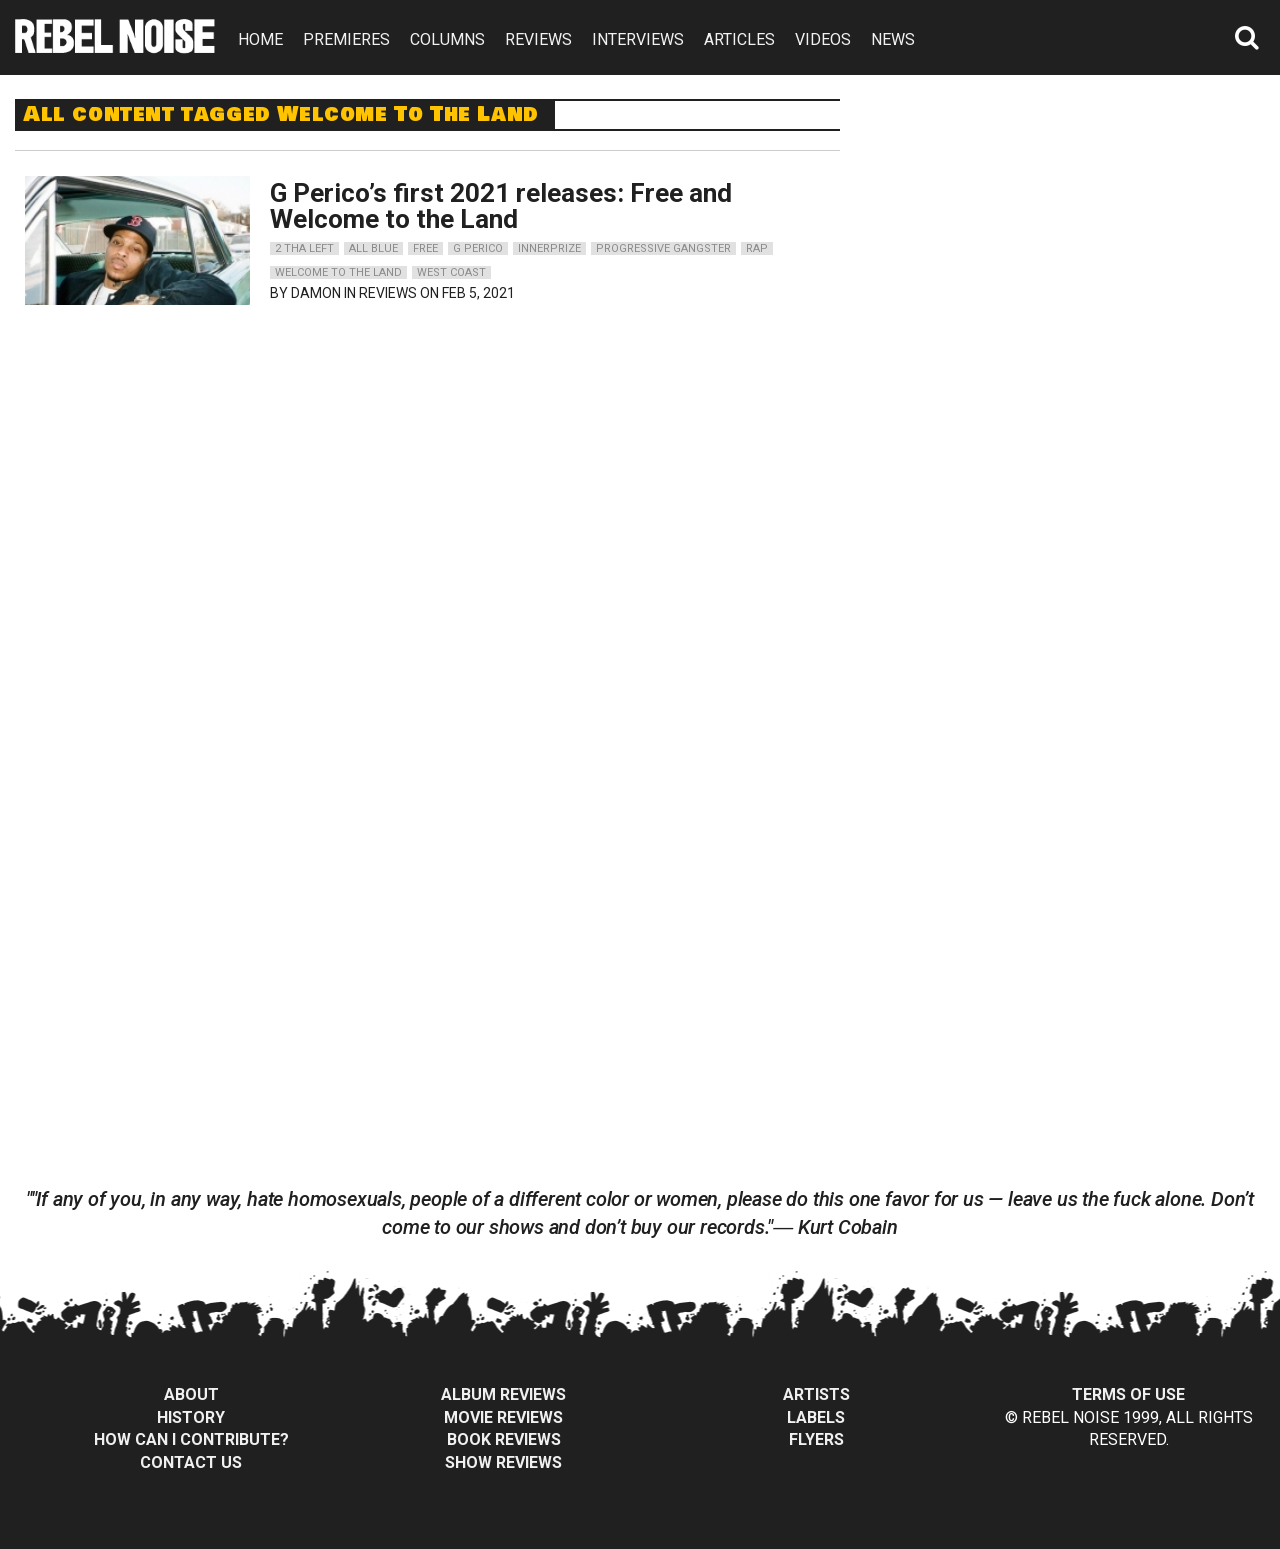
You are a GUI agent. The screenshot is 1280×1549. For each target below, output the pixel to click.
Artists (816, 1394)
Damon (316, 293)
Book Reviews (504, 1439)
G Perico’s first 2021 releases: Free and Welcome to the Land (501, 206)
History (191, 1417)
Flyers (816, 1439)
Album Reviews (503, 1394)
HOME (260, 39)
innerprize (549, 248)
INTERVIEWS (638, 39)
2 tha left (304, 248)
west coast (451, 272)
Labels (816, 1417)
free (425, 248)
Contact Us (191, 1462)
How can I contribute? (191, 1439)
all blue (373, 248)
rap (757, 248)
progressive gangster (663, 248)
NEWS (893, 39)
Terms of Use (1128, 1394)
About (191, 1394)
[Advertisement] (1078, 224)
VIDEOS (823, 39)
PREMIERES (346, 39)
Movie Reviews (503, 1417)
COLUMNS (447, 39)
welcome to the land (338, 272)
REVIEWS (538, 39)
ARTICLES (739, 39)
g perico (478, 248)
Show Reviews (503, 1462)
